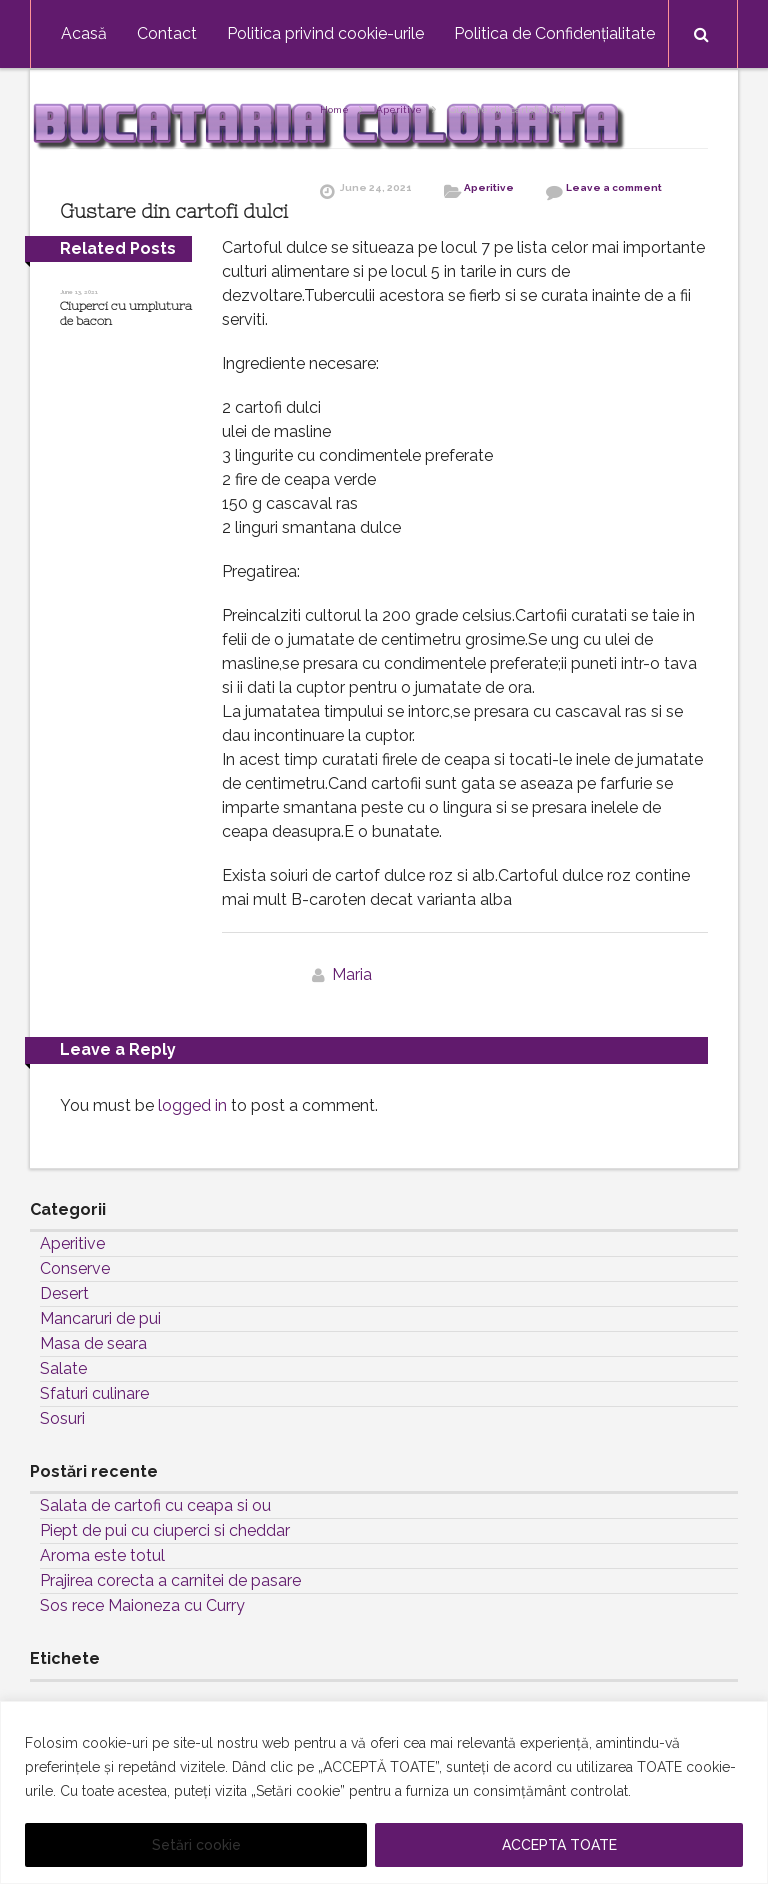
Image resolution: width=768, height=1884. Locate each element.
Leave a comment (614, 187)
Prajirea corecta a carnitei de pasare (170, 1580)
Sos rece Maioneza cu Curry (142, 1605)
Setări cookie (196, 1845)
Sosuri (62, 1418)
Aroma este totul (102, 1555)
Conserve (75, 1268)
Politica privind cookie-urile (325, 33)
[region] (384, 1792)
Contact (167, 33)
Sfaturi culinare (94, 1393)
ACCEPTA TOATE (559, 1845)
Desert (64, 1293)
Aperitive (399, 109)
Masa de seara (93, 1343)
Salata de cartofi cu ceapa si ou (155, 1505)
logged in (192, 1105)
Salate (63, 1368)
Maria (352, 974)
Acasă (84, 33)
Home (334, 109)
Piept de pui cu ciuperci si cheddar (165, 1530)
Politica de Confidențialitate (554, 33)
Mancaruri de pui (100, 1318)
